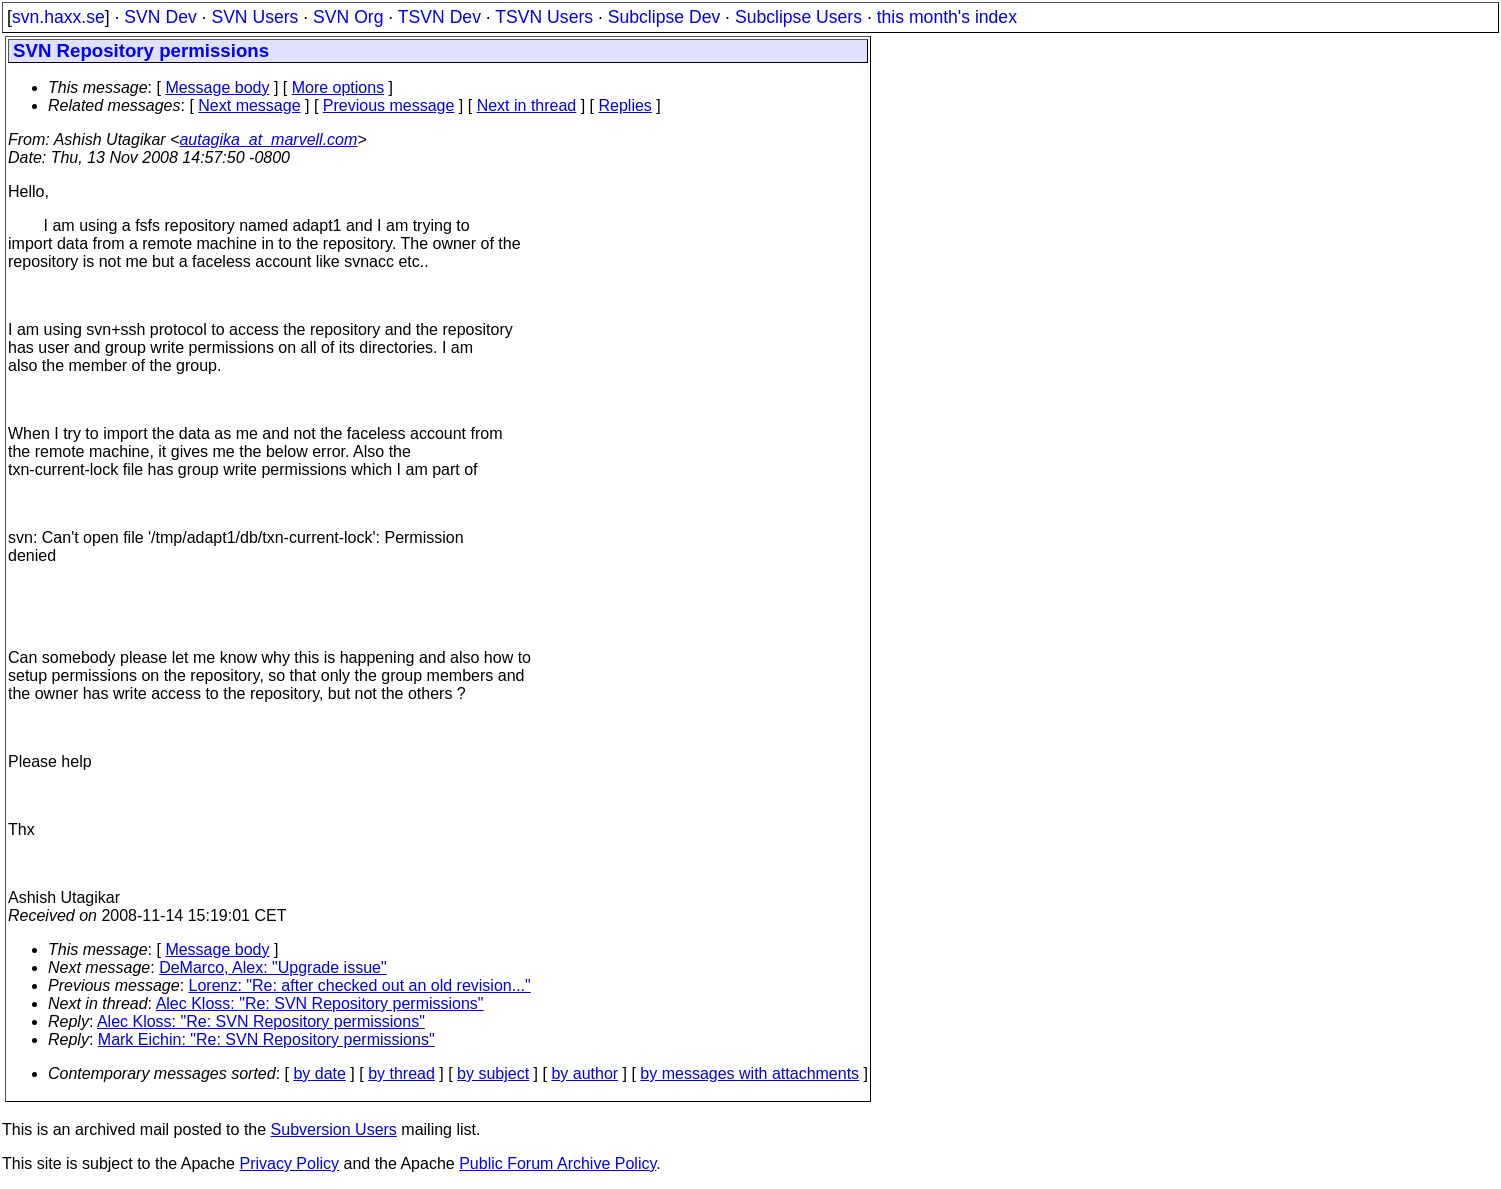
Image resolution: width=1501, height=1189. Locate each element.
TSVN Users (544, 17)
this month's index (947, 17)
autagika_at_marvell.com (268, 139)
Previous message (389, 105)
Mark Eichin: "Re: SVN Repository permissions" (266, 1039)
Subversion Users (334, 1129)
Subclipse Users (798, 17)
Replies (625, 105)
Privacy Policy (289, 1163)
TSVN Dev (439, 17)
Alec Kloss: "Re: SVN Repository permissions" (320, 1003)
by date (319, 1073)
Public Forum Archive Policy (557, 1163)
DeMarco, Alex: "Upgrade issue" (272, 967)
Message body (217, 87)
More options (338, 87)
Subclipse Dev (664, 17)
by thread (401, 1073)
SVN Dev (160, 17)
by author (584, 1073)
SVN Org (348, 17)
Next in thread (527, 105)
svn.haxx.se (58, 17)
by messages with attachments (749, 1073)
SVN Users (254, 17)
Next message (249, 105)
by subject (493, 1073)
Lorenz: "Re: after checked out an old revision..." (360, 985)
